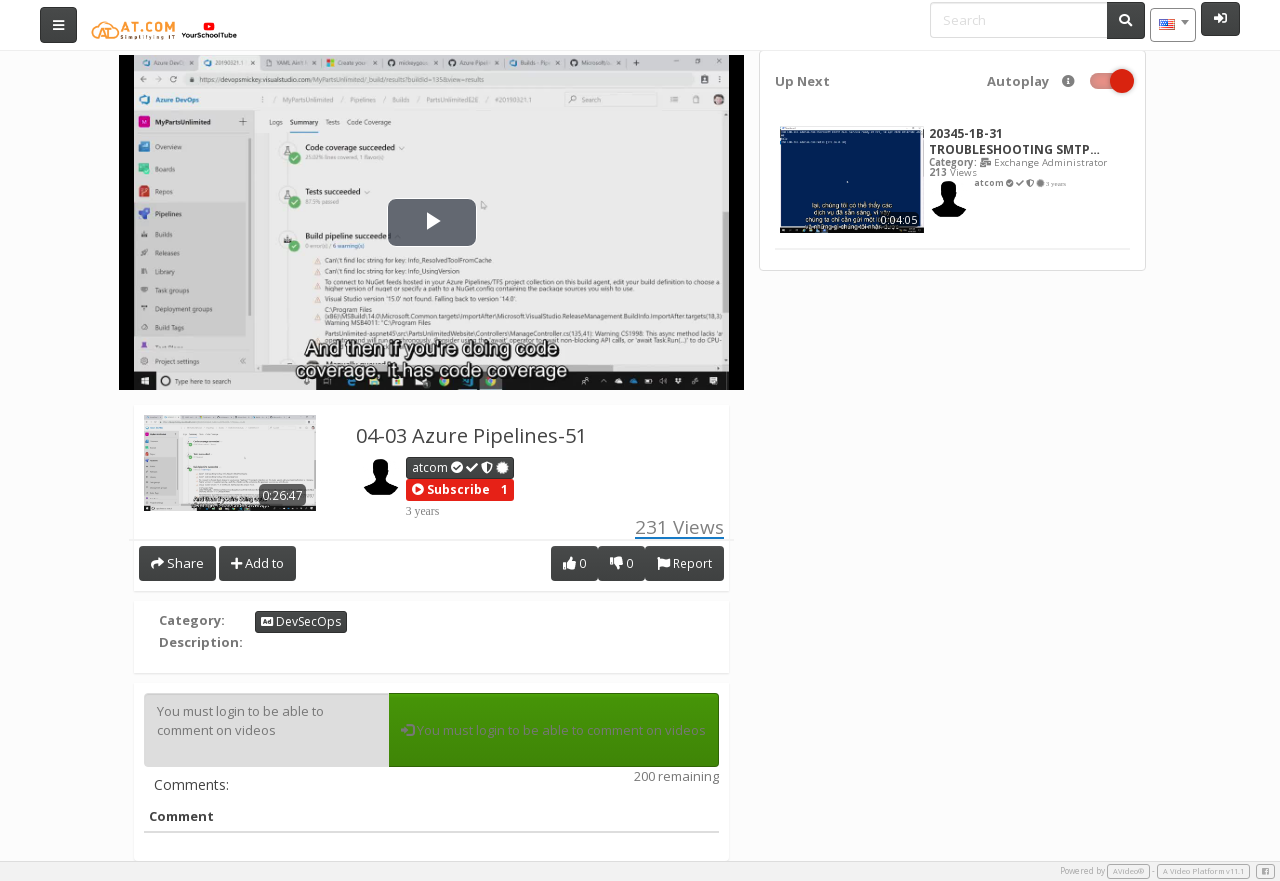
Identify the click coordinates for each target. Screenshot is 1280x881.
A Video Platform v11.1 (1203, 871)
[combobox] (1173, 25)
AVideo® (1128, 871)
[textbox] (1173, 25)
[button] (451, 490)
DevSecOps (301, 621)
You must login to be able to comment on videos (266, 730)
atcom (461, 467)
